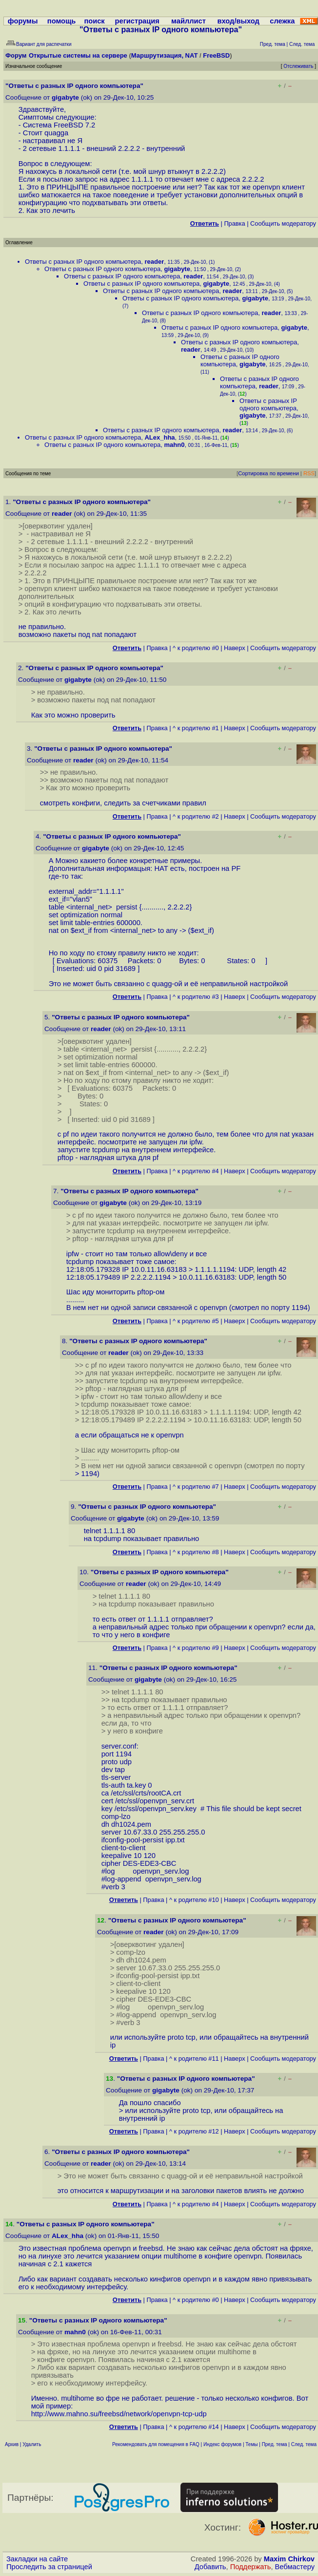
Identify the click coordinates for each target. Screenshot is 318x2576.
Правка (234, 223)
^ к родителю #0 (196, 648)
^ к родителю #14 (194, 2426)
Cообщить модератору (283, 223)
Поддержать (250, 2567)
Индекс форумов (222, 2444)
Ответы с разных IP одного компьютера (83, 261)
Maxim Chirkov (289, 2559)
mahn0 (174, 444)
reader (154, 261)
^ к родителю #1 (196, 728)
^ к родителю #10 (194, 1899)
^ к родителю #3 (196, 996)
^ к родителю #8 (196, 1552)
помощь (61, 21)
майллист (188, 21)
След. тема (304, 2444)
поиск (94, 21)
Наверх (234, 648)
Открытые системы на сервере (78, 55)
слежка (282, 21)
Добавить (210, 2567)
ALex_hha (159, 437)
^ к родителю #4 (196, 1171)
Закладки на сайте (37, 2559)
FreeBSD (216, 55)
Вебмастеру (295, 2567)
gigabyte (65, 97)
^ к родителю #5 (196, 1321)
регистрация (137, 21)
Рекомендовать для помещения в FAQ (155, 2444)
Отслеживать (298, 66)
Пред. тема (274, 2444)
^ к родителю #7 (196, 1486)
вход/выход (238, 21)
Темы (251, 2444)
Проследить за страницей (49, 2567)
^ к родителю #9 (196, 1647)
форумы (23, 21)
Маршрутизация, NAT (164, 55)
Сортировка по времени (268, 473)
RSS (309, 473)
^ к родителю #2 (196, 816)
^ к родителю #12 (194, 2131)
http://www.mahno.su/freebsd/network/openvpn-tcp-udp (119, 2414)
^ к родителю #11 (194, 2058)
